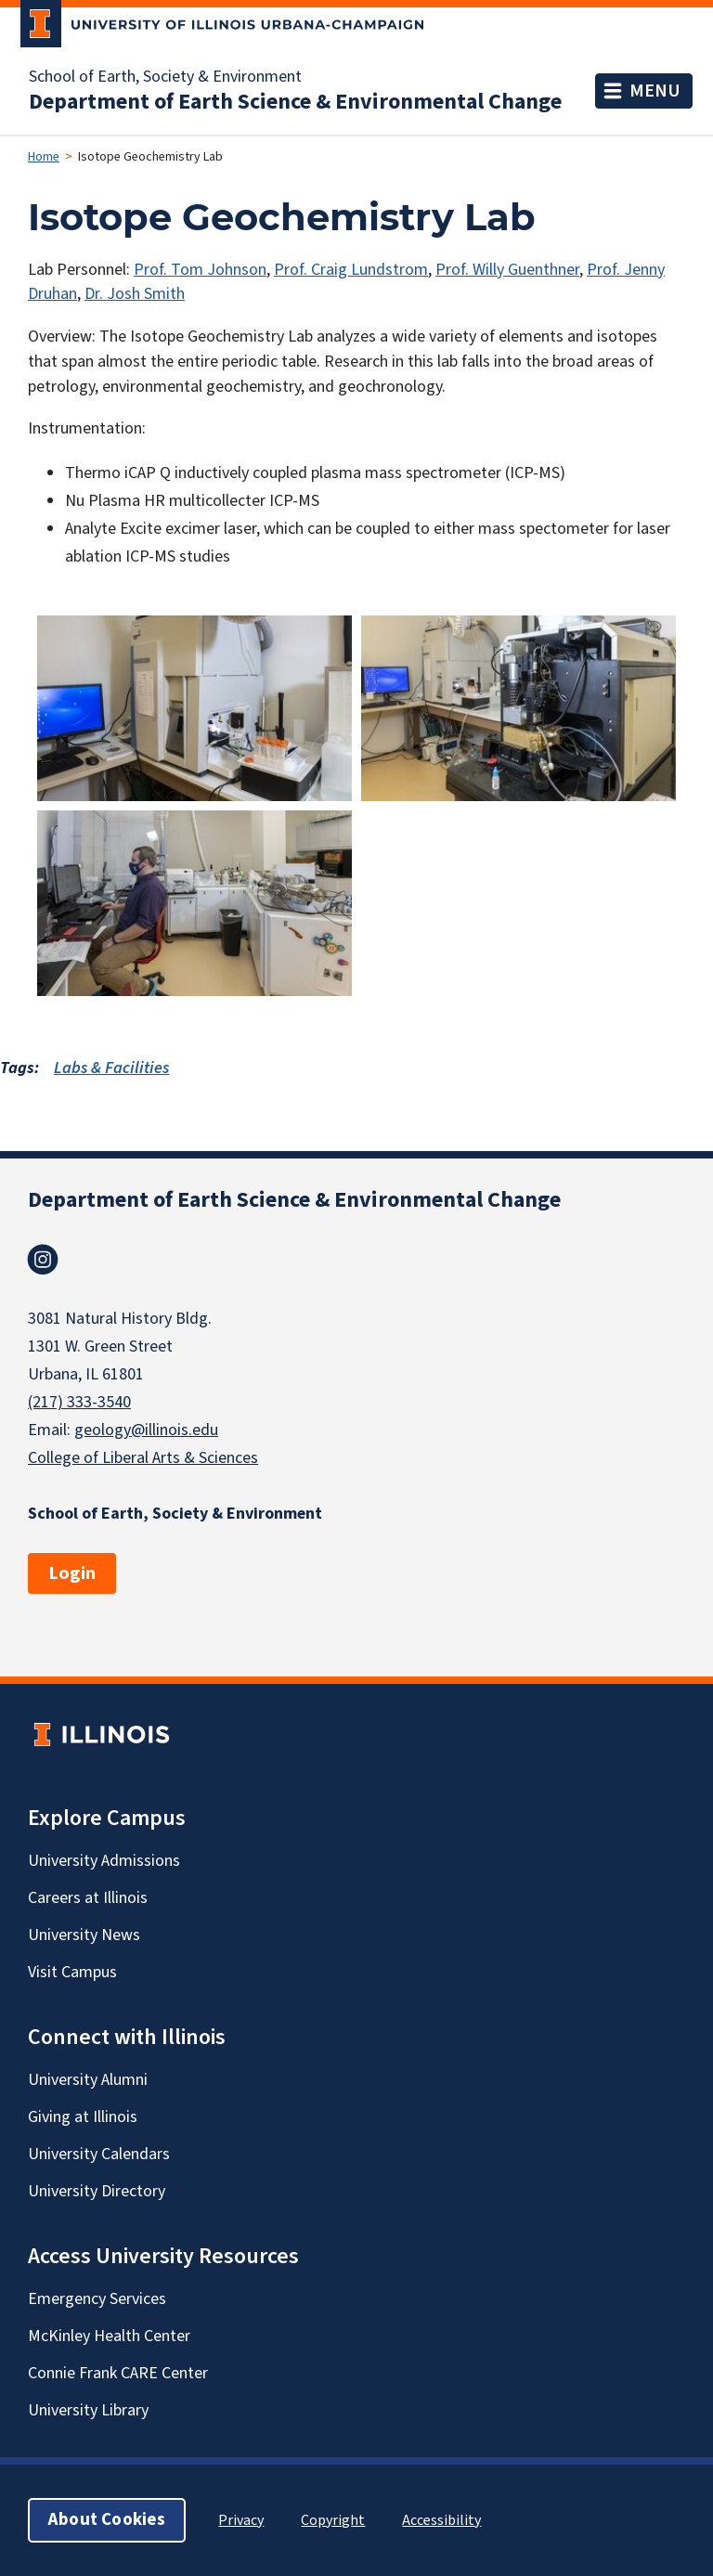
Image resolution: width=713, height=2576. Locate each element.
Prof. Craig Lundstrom (351, 269)
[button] (194, 708)
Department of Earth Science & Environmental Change (295, 102)
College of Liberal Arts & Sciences (143, 1457)
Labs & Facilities (111, 1068)
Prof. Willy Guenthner (507, 269)
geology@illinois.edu (146, 1430)
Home (43, 157)
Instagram (42, 1259)
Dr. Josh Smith (134, 293)
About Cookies (106, 2519)
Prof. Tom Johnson (200, 269)
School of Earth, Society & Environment (165, 77)
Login (72, 1573)
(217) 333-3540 (79, 1402)
